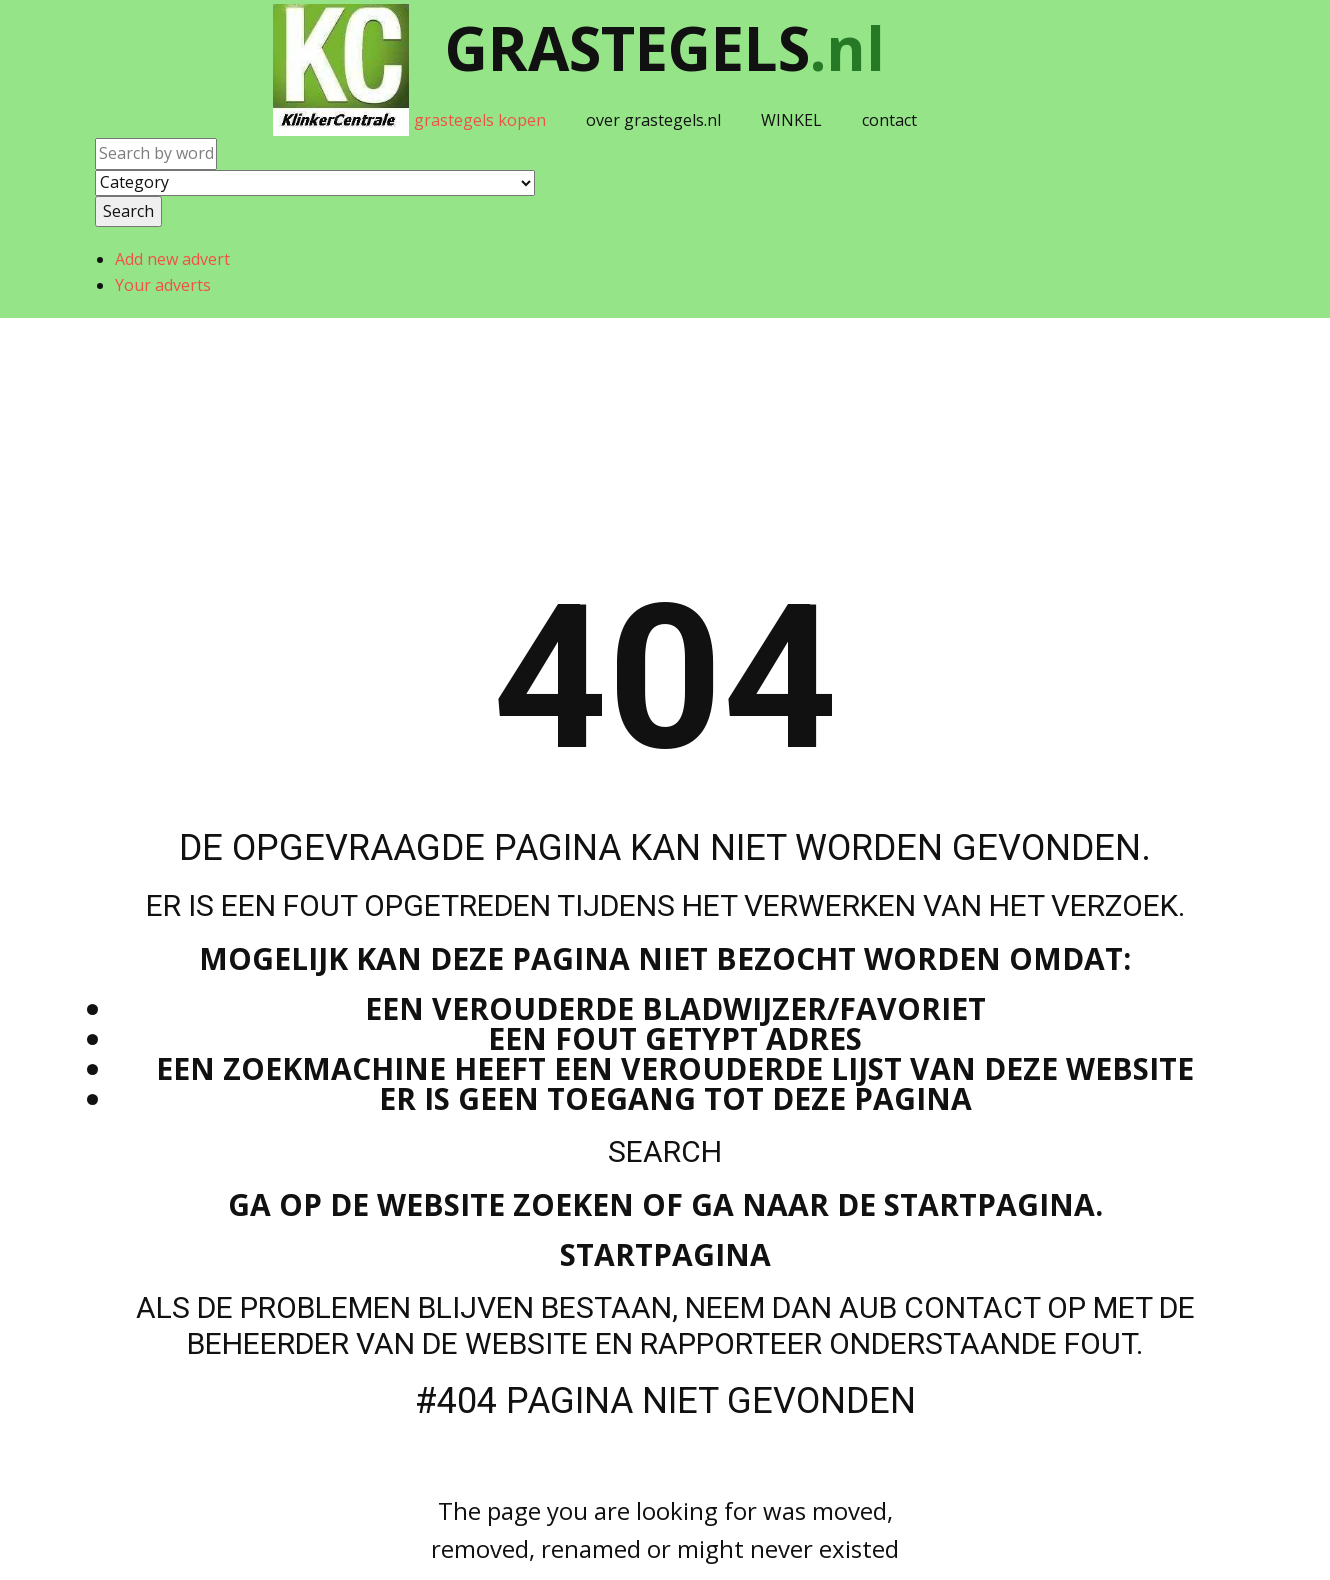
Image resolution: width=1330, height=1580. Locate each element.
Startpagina (665, 1254)
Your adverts (163, 285)
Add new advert (172, 259)
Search (128, 211)
